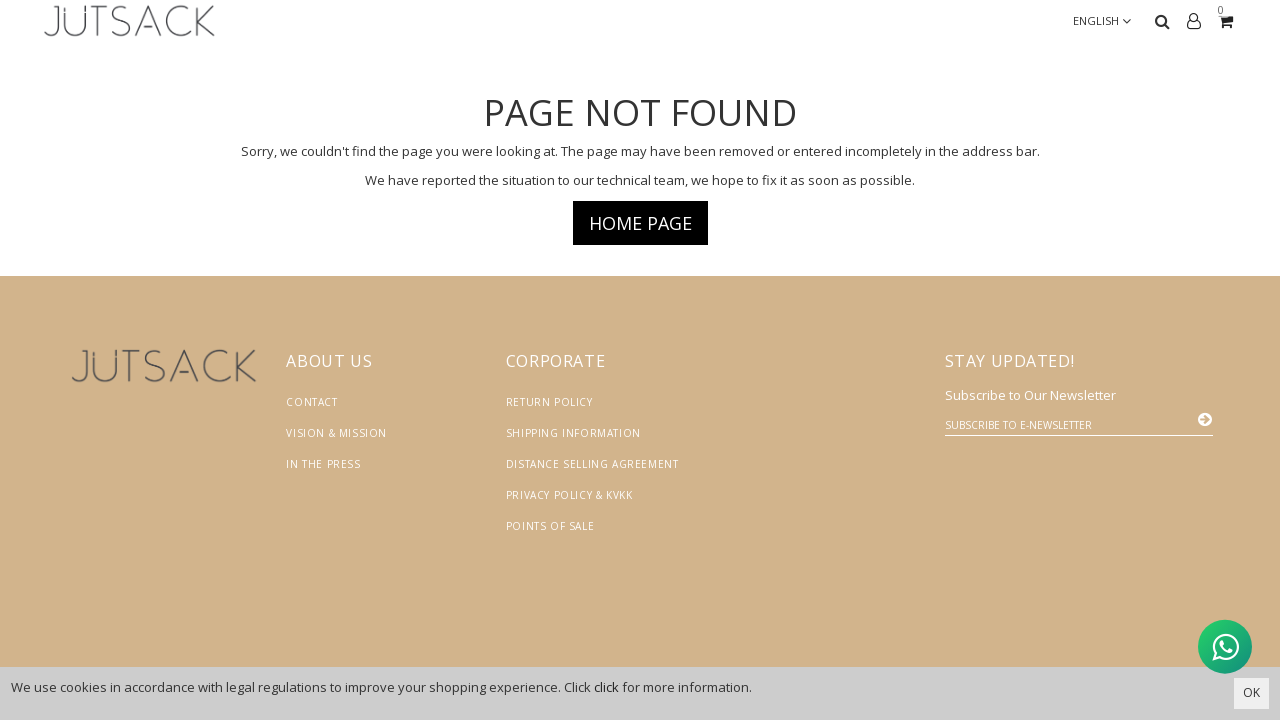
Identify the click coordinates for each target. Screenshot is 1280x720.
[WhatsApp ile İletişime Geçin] (1210, 648)
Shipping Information (573, 433)
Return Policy (549, 402)
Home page (640, 223)
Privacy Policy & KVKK (569, 495)
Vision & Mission (336, 433)
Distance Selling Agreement (592, 464)
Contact (311, 402)
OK (1251, 692)
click (606, 687)
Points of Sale (550, 526)
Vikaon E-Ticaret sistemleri (1040, 665)
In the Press (323, 464)
